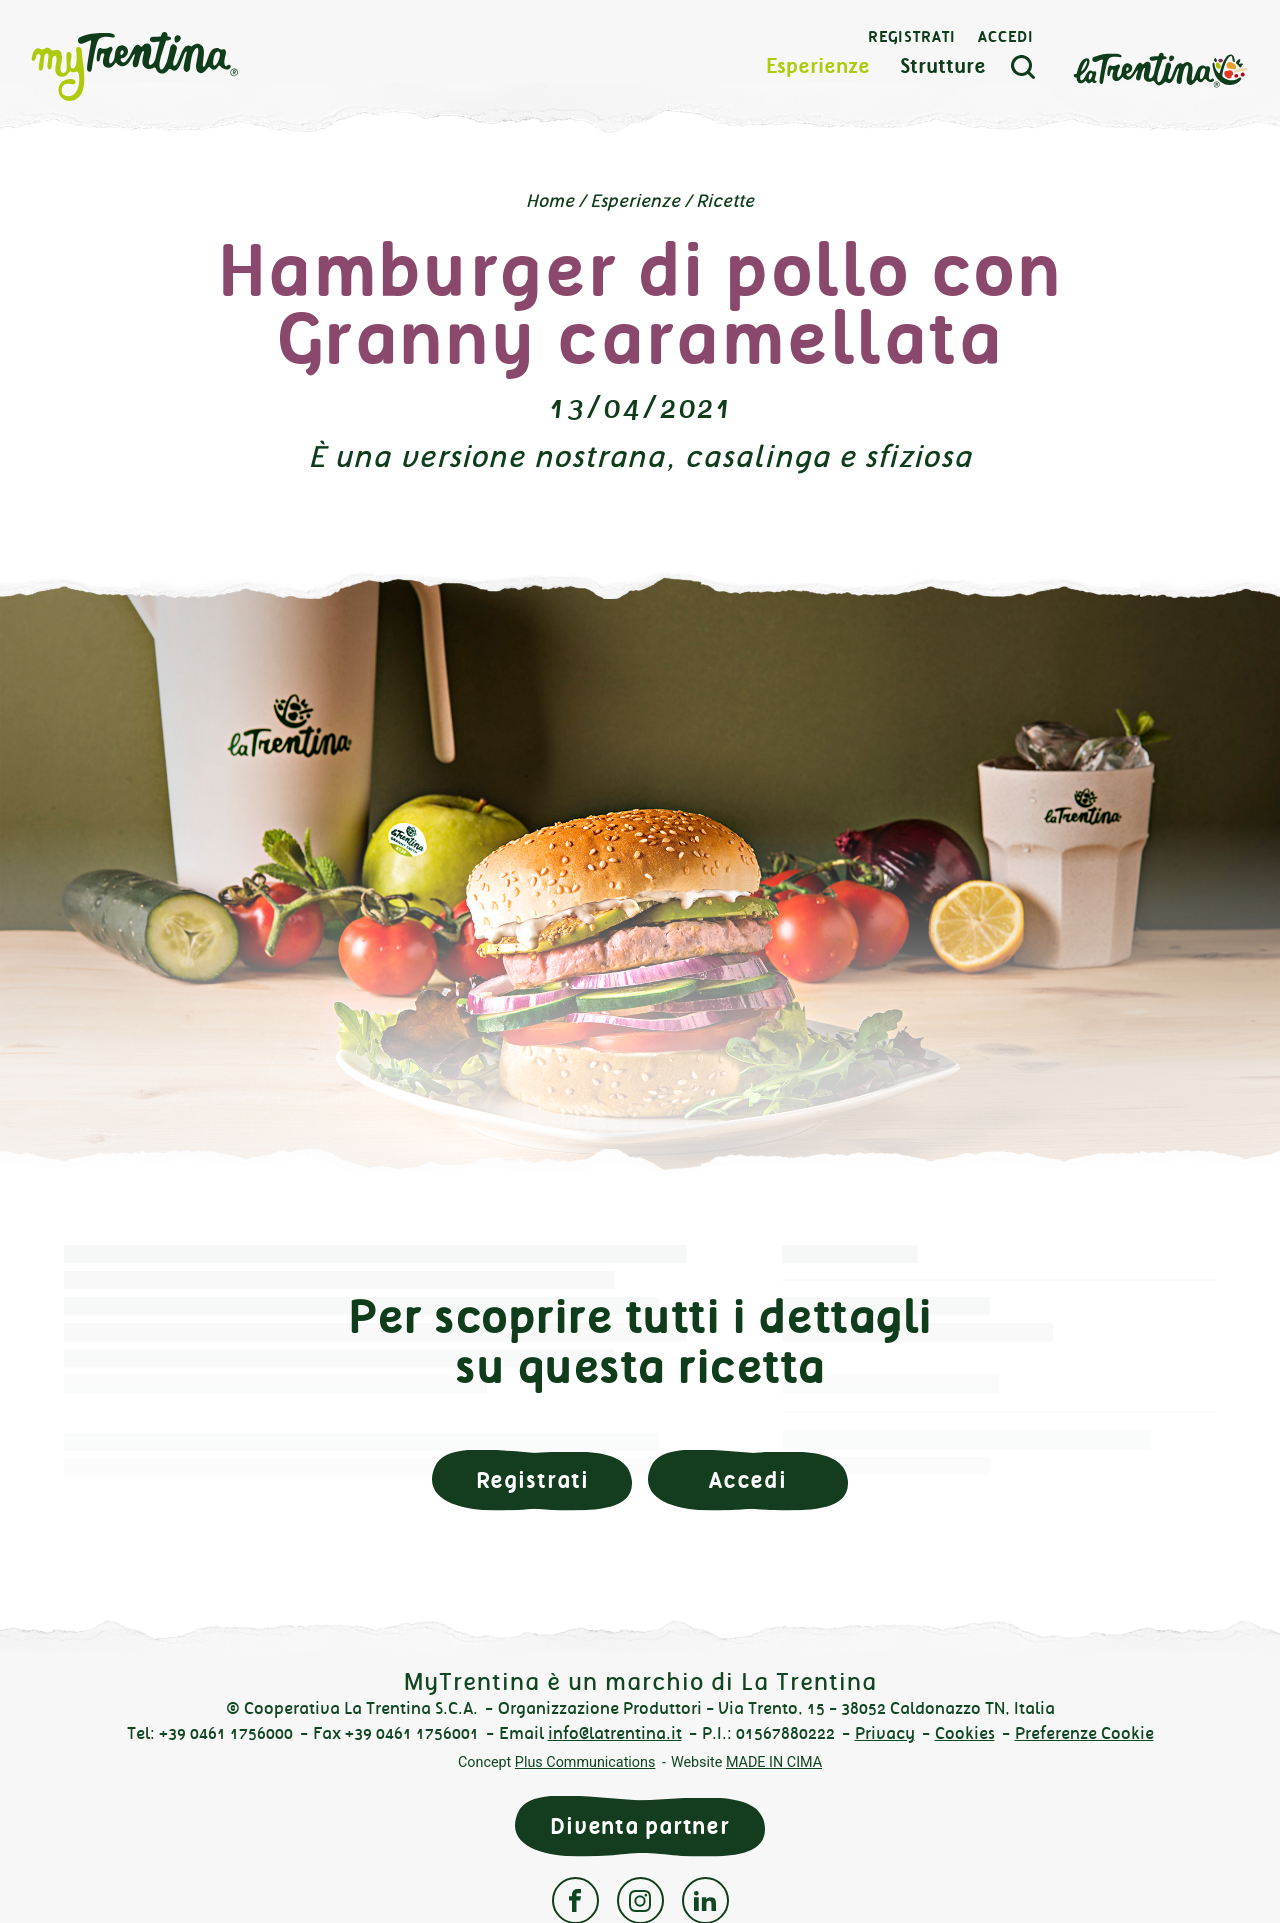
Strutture (941, 69)
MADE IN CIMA (774, 1762)
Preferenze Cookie (1084, 1733)
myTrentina (172, 70)
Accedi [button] (748, 1480)
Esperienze (816, 69)
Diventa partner (640, 1826)
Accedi (1004, 40)
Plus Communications (585, 1762)
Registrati (910, 40)
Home (550, 201)
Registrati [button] (532, 1480)
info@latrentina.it (615, 1733)
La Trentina (1158, 71)
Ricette (725, 201)
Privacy (885, 1733)
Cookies (965, 1733)
